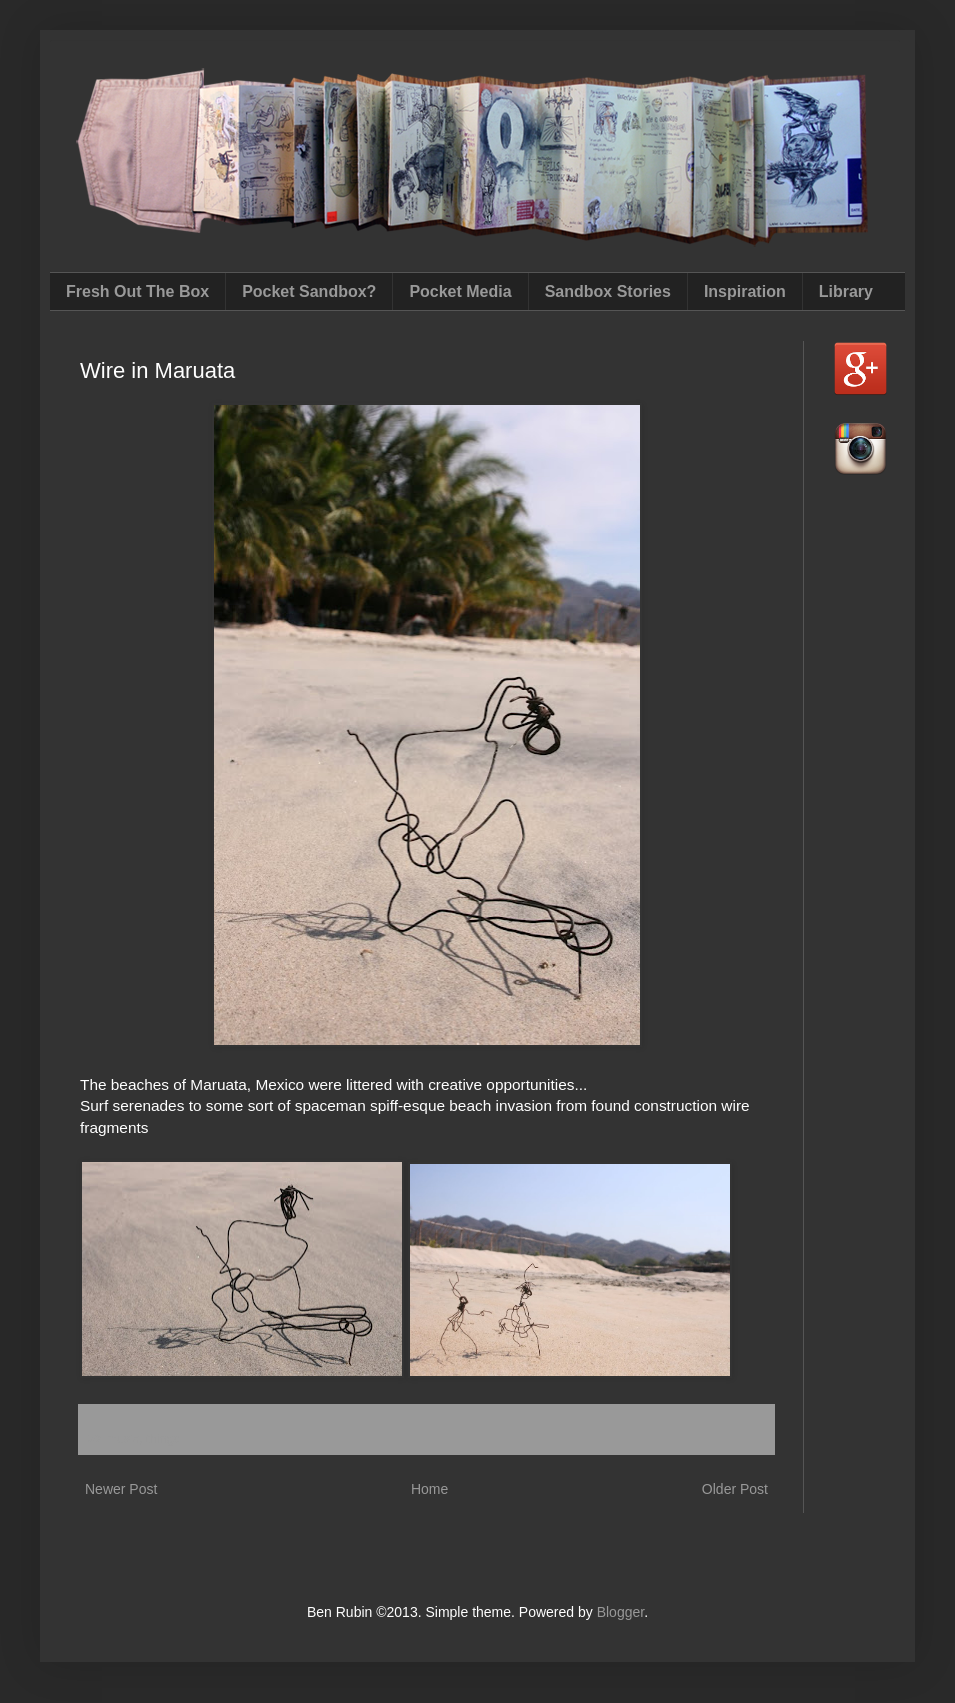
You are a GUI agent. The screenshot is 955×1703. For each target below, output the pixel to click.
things (163, 1439)
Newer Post (121, 1489)
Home (429, 1489)
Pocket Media (460, 291)
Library (846, 291)
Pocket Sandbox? (309, 291)
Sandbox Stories (608, 291)
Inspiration (745, 291)
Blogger (620, 1612)
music (122, 1439)
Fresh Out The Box (137, 291)
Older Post (735, 1489)
